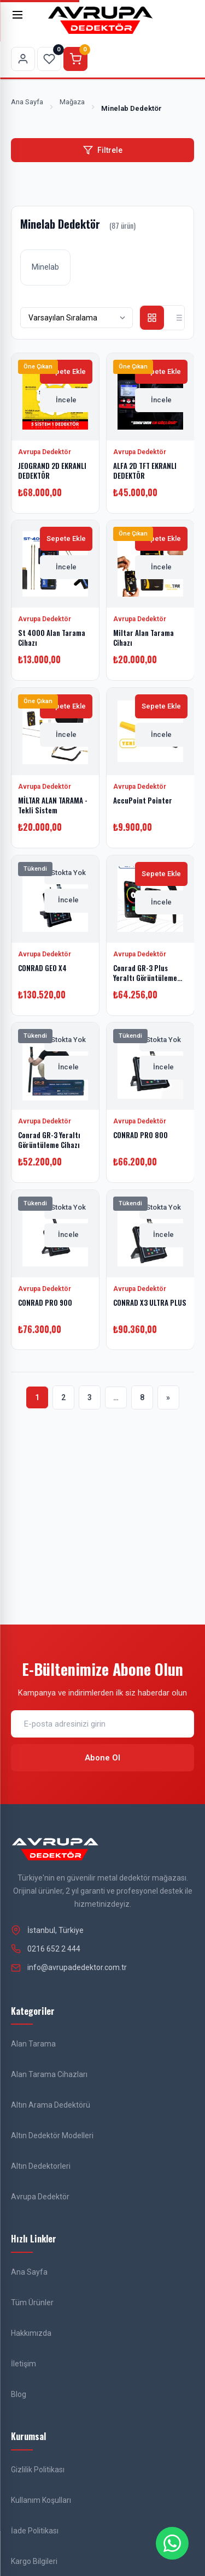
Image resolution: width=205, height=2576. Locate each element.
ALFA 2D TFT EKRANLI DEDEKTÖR (145, 470)
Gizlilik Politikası (38, 2469)
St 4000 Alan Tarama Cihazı (51, 637)
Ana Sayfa (27, 102)
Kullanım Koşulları (41, 2500)
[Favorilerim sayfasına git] (49, 59)
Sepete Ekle (66, 371)
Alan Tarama (33, 2043)
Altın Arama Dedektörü (50, 2105)
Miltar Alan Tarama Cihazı (143, 637)
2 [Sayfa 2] (63, 1397)
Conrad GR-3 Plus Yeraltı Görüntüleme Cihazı (145, 977)
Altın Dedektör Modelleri (52, 2135)
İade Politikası (34, 2530)
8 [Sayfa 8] (142, 1397)
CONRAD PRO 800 (140, 1134)
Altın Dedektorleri (41, 2166)
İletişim (23, 2363)
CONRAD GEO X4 (42, 967)
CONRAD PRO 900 (45, 1302)
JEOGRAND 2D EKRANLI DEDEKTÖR (52, 470)
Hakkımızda (31, 2333)
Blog (18, 2394)
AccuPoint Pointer (142, 800)
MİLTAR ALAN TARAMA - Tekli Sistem (52, 805)
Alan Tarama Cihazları (49, 2074)
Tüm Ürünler (32, 2302)
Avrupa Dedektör (40, 2196)
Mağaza (72, 102)
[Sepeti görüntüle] (75, 59)
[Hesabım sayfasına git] (23, 59)
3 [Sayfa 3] (89, 1397)
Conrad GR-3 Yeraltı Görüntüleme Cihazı (49, 1139)
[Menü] (23, 20)
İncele (66, 399)
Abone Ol (102, 1758)
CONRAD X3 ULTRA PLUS (149, 1302)
